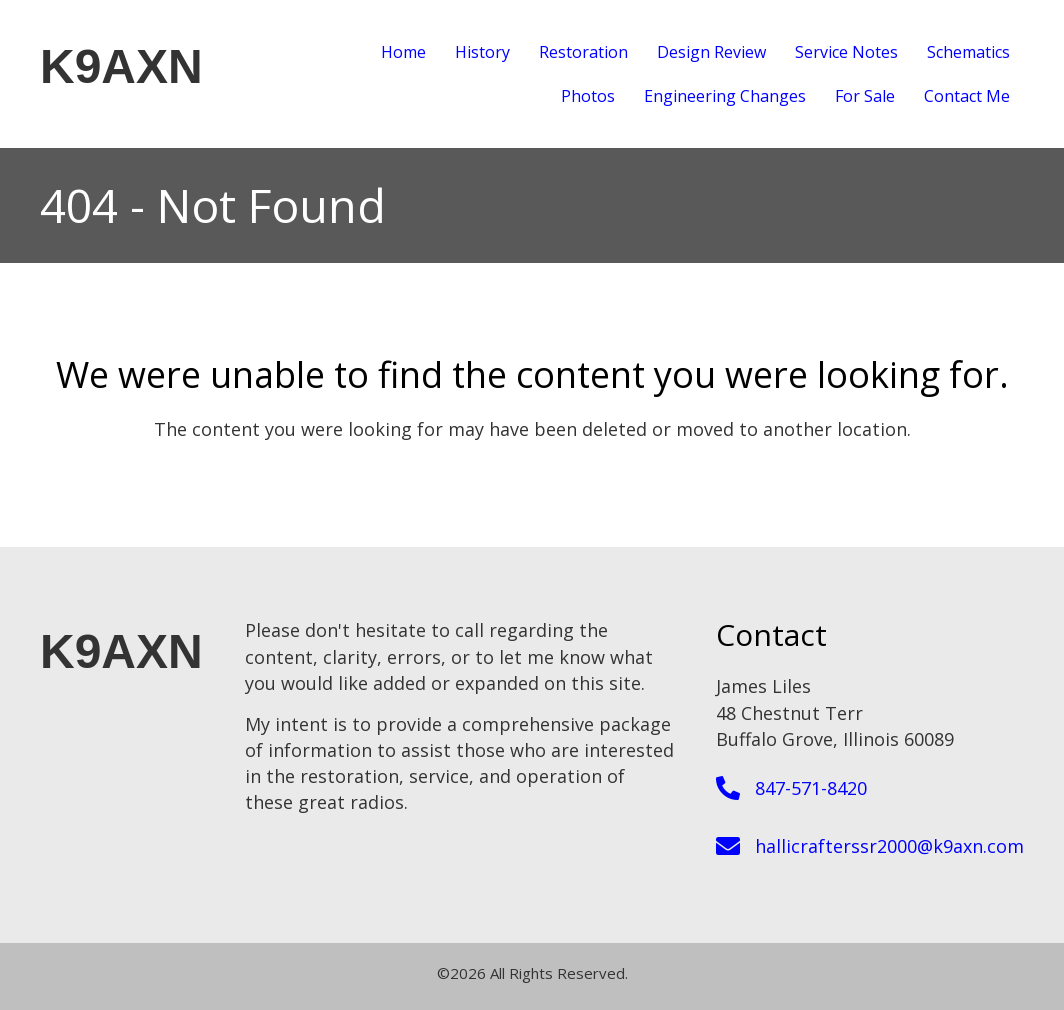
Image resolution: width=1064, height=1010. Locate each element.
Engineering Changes (725, 96)
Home (403, 52)
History (482, 52)
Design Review (711, 52)
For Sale (865, 96)
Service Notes (846, 52)
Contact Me (967, 96)
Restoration (583, 52)
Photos (588, 96)
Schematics (968, 52)
